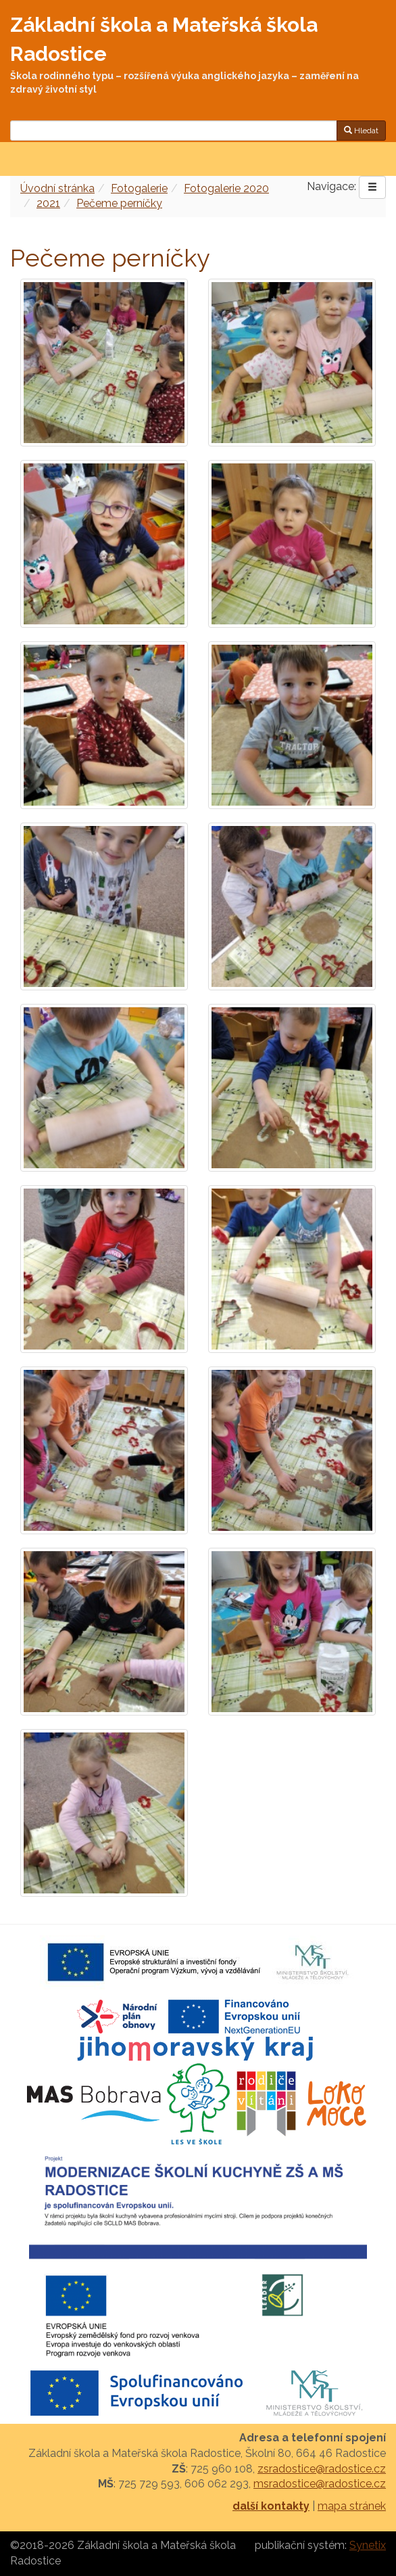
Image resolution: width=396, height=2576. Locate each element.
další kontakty (271, 2506)
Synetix (367, 2545)
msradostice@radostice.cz (319, 2483)
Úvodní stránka (57, 188)
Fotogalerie (139, 188)
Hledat (361, 130)
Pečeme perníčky (119, 203)
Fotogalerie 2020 (226, 188)
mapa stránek (352, 2506)
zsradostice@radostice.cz (321, 2468)
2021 (48, 203)
